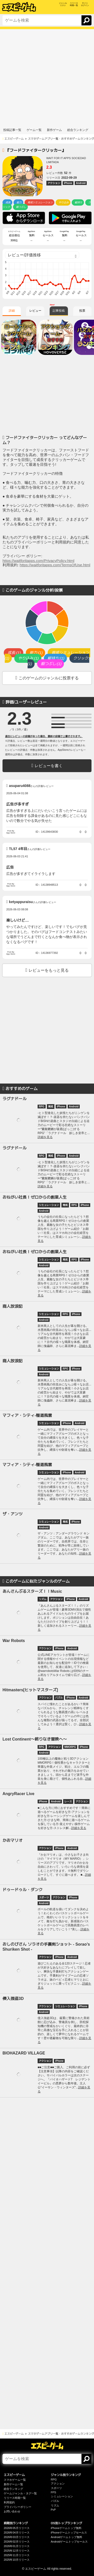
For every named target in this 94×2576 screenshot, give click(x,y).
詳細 (12, 310)
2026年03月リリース (17, 2537)
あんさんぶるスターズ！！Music (32, 1591)
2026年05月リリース (17, 2528)
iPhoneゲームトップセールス (69, 2532)
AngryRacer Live (18, 1794)
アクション (58, 2483)
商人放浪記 (13, 1306)
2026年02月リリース (17, 2541)
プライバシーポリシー (17, 2506)
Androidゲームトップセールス (69, 2541)
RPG (54, 2479)
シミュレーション (62, 2496)
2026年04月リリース (17, 2532)
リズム (55, 2505)
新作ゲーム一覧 (13, 2484)
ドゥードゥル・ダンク (23, 1890)
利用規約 (9, 2502)
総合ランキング (13, 2488)
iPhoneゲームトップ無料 (66, 2528)
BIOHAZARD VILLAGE (24, 2053)
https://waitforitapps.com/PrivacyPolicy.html (38, 560)
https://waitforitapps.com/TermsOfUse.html (55, 565)
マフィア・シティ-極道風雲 (27, 1415)
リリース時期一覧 (15, 2497)
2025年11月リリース (17, 2555)
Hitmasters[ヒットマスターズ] (30, 1690)
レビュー (35, 310)
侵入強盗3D (13, 1998)
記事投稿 (59, 310)
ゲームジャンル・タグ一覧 (20, 2493)
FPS (53, 2492)
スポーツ (56, 2488)
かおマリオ (13, 1840)
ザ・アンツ (13, 1514)
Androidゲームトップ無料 (66, 2537)
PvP (53, 2509)
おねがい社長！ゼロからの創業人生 (35, 1197)
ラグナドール (15, 1099)
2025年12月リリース (17, 2550)
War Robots (14, 1640)
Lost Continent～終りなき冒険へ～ (35, 1739)
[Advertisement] (47, 76)
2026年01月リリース (17, 2546)
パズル (55, 2500)
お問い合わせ (12, 2511)
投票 (82, 310)
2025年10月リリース (17, 2559)
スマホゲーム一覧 (15, 2479)
